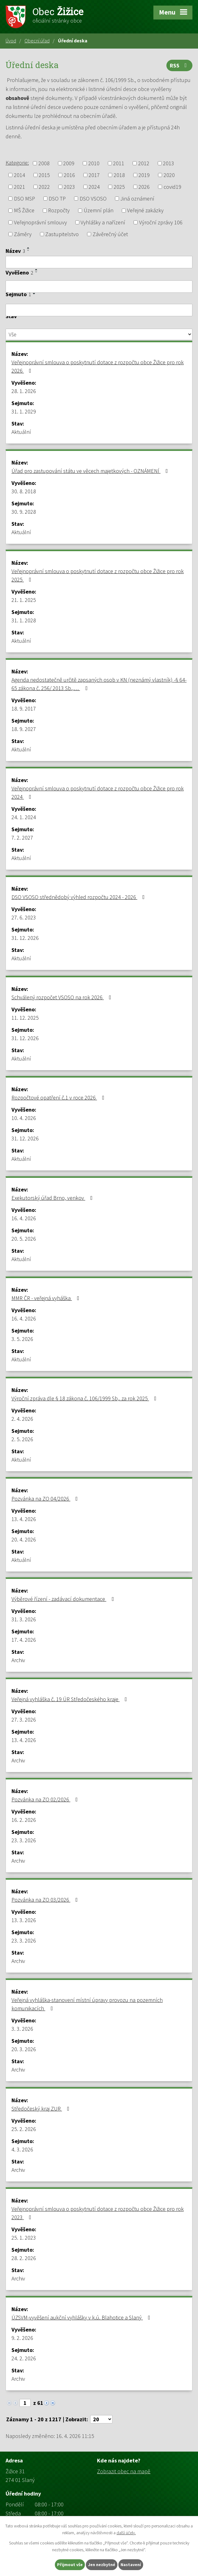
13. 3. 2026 (23, 1920)
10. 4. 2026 (23, 1118)
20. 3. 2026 (23, 2049)
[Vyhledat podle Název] (99, 262)
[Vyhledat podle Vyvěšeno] (99, 286)
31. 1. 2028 (23, 620)
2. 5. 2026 (22, 1439)
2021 (19, 186)
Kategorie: (17, 162)
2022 (44, 186)
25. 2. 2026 (23, 2129)
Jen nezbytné (101, 2564)
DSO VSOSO (93, 198)
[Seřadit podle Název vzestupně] (28, 248)
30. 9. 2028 (23, 511)
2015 (44, 175)
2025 (119, 186)
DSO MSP (24, 198)
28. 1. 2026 (23, 391)
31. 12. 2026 (25, 937)
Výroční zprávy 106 (161, 222)
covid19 (172, 186)
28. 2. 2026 (23, 2258)
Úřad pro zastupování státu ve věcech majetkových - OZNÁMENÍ (90, 470)
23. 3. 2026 (23, 1840)
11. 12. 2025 (25, 1017)
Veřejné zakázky (145, 210)
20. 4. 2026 (23, 1539)
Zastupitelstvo (62, 234)
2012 (143, 163)
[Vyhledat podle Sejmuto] (99, 310)
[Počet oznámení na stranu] (101, 2419)
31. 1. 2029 (23, 411)
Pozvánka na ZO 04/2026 (45, 1498)
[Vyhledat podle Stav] (99, 334)
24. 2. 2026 (23, 2358)
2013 (168, 163)
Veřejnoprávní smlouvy (40, 222)
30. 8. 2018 (23, 491)
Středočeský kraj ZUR (41, 2108)
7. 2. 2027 (22, 837)
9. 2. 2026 (22, 2337)
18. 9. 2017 (23, 708)
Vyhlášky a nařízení (103, 222)
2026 (144, 186)
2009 (68, 163)
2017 (94, 175)
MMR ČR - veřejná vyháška (46, 1298)
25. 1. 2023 (23, 2237)
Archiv (18, 1660)
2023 (69, 186)
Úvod (11, 40)
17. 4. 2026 (23, 1639)
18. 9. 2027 (23, 729)
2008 (44, 163)
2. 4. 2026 (22, 1418)
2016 (69, 175)
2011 (118, 163)
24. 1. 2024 (23, 817)
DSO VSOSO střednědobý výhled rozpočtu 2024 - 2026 (79, 897)
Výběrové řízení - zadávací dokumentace (63, 1598)
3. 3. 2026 (22, 2028)
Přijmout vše (70, 2564)
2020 (169, 175)
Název (15, 250)
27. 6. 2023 (23, 917)
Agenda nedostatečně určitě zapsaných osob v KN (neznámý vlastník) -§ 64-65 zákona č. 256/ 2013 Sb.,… (99, 684)
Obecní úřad (37, 40)
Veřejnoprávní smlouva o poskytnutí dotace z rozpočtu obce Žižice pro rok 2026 (97, 366)
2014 (19, 175)
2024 (94, 186)
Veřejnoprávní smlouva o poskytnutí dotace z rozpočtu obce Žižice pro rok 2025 (97, 575)
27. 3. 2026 (23, 1719)
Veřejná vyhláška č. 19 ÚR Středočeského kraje (70, 1699)
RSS (179, 65)
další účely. (126, 2533)
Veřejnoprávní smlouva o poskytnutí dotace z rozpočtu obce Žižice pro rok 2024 (97, 792)
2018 (119, 175)
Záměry (23, 234)
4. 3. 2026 (22, 2149)
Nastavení (131, 2564)
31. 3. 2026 (23, 1619)
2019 (144, 175)
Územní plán (98, 210)
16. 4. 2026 (23, 1218)
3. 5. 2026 (22, 1338)
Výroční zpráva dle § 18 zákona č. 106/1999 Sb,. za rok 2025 (85, 1398)
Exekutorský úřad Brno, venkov (53, 1197)
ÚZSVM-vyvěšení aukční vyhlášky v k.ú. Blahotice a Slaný (82, 2317)
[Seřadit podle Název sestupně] (28, 250)
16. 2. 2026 (23, 1819)
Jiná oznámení (137, 198)
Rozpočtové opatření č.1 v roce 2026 (59, 1097)
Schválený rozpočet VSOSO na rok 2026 (62, 997)
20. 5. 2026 (23, 1238)
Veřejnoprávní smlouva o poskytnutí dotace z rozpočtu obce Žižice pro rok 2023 (97, 2213)
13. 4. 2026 (23, 1519)
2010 (93, 163)
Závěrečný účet (110, 234)
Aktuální (21, 431)
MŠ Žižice (24, 210)
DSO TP (57, 198)
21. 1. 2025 (23, 599)
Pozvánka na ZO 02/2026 (45, 1799)
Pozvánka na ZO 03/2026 (45, 1899)
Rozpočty (59, 210)
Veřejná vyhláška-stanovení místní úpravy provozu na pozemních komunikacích (87, 2004)
